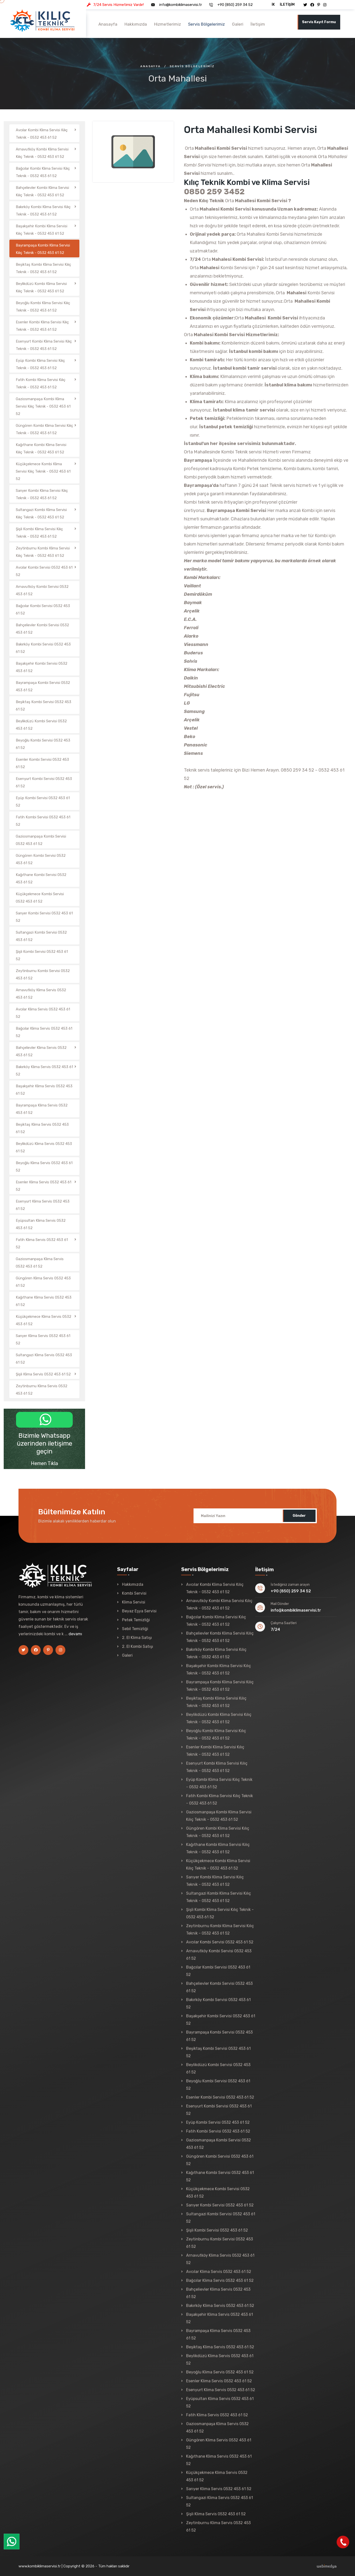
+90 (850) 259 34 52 (235, 4)
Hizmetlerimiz (167, 24)
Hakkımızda (135, 24)
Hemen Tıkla (44, 1463)
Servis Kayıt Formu (319, 22)
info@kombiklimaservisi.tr (180, 4)
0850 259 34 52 (297, 770)
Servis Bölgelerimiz (206, 25)
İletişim (287, 4)
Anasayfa (107, 24)
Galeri (237, 24)
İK (273, 4)
